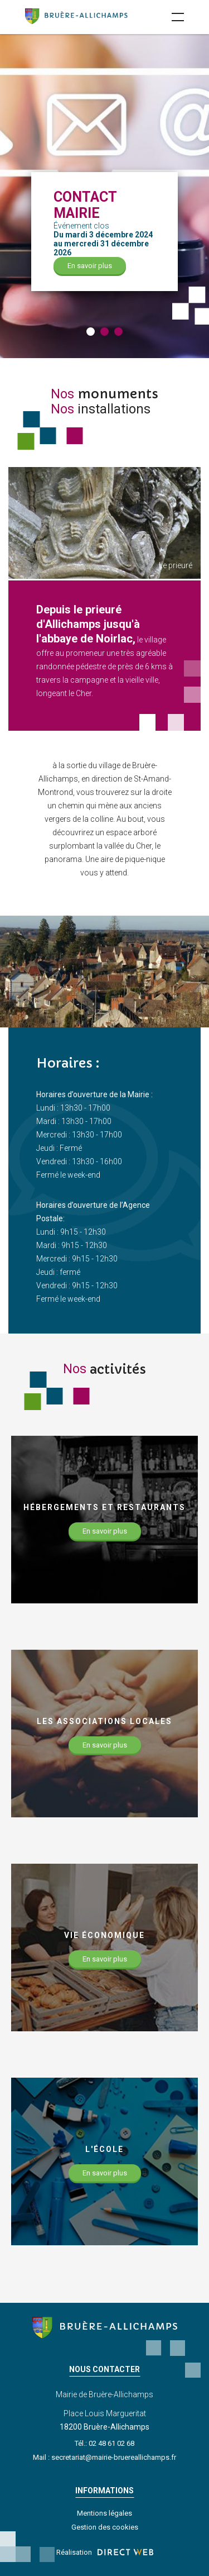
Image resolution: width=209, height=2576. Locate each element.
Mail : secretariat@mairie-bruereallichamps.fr (104, 2457)
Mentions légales (104, 2513)
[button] (90, 331)
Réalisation (104, 2552)
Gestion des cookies (104, 2527)
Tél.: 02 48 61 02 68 (104, 2443)
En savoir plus (89, 265)
